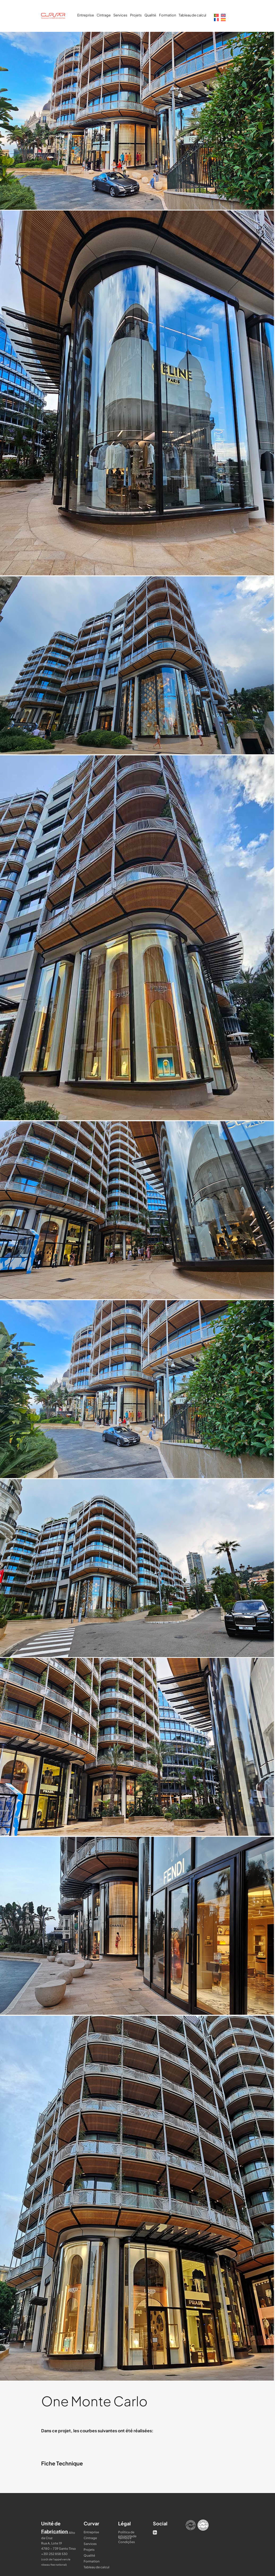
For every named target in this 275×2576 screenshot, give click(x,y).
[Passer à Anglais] (223, 15)
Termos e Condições (126, 2538)
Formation (167, 15)
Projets (136, 15)
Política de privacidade (127, 2532)
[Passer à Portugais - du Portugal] (216, 15)
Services (120, 15)
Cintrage (104, 15)
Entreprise (85, 15)
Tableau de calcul (192, 15)
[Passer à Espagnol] (223, 19)
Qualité (150, 15)
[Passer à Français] (216, 19)
